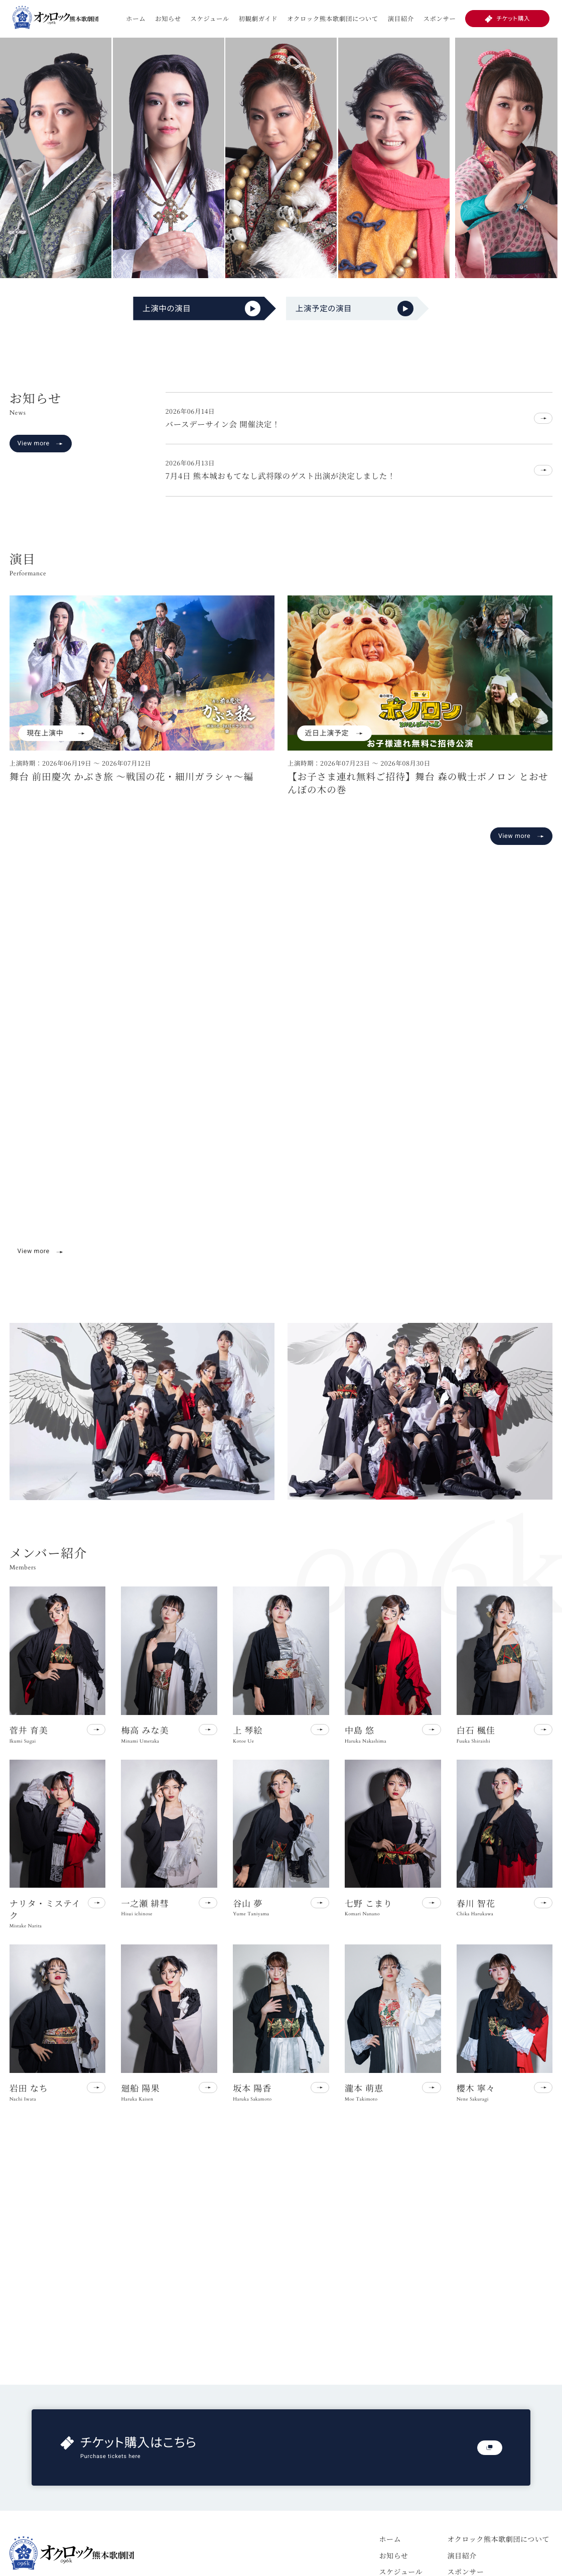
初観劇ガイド (258, 18)
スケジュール (209, 18)
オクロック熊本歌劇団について (332, 18)
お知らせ (168, 18)
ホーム (136, 18)
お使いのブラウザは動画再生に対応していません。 (281, 1092)
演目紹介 (401, 18)
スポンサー (439, 18)
